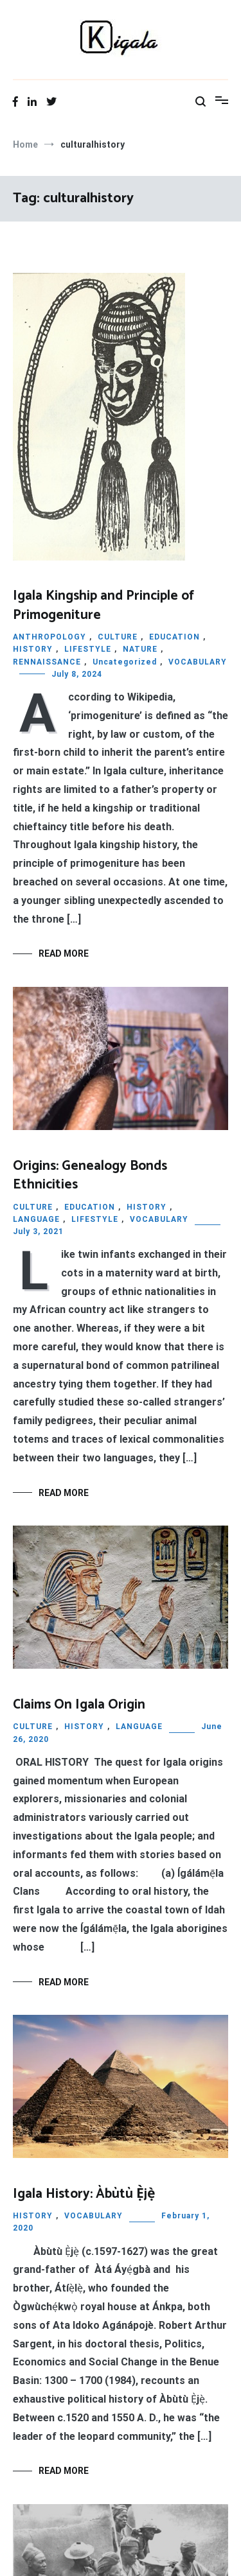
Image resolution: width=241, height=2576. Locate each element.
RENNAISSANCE (47, 661)
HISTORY (33, 649)
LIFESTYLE (87, 649)
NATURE (140, 649)
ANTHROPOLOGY (49, 636)
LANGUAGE (36, 1219)
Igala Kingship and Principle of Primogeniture (103, 605)
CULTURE (118, 636)
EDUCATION (174, 636)
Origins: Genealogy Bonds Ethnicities (90, 1175)
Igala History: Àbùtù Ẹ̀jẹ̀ (84, 2194)
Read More (64, 953)
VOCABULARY (197, 661)
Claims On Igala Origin (79, 1705)
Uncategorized (125, 661)
